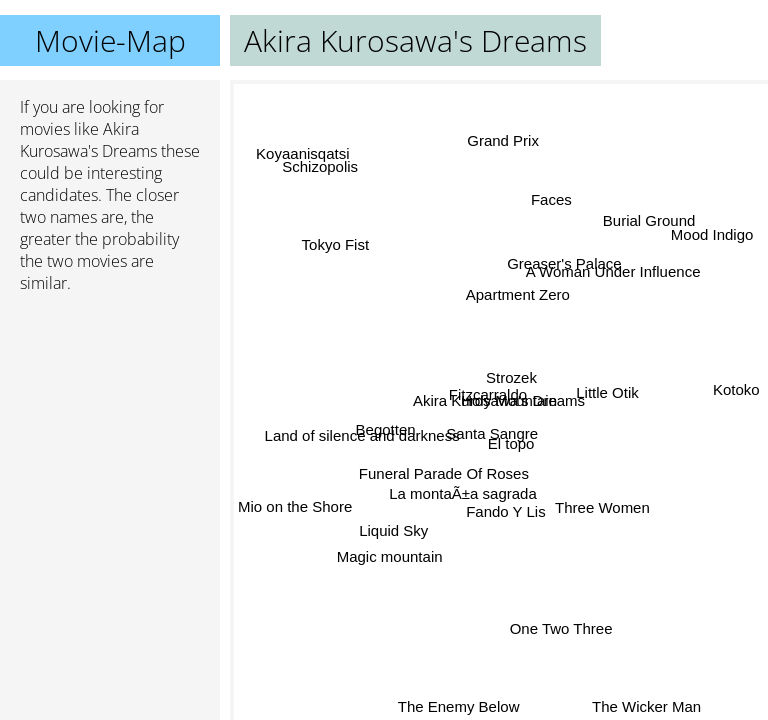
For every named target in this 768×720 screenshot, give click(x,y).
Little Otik (608, 392)
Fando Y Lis (506, 510)
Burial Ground (650, 222)
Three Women (600, 510)
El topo (511, 443)
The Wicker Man (645, 706)
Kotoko (736, 389)
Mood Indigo (712, 234)
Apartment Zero (518, 294)
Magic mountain (390, 556)
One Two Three (561, 627)
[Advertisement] (110, 415)
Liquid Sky (394, 532)
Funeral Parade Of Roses (445, 475)
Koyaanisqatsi (302, 153)
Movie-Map (110, 40)
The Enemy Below (459, 706)
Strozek (511, 377)
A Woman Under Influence (613, 272)
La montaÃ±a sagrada (463, 493)
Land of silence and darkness (362, 435)
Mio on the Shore (295, 505)
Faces (549, 199)
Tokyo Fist (335, 246)
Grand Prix (505, 141)
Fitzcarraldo (488, 393)
